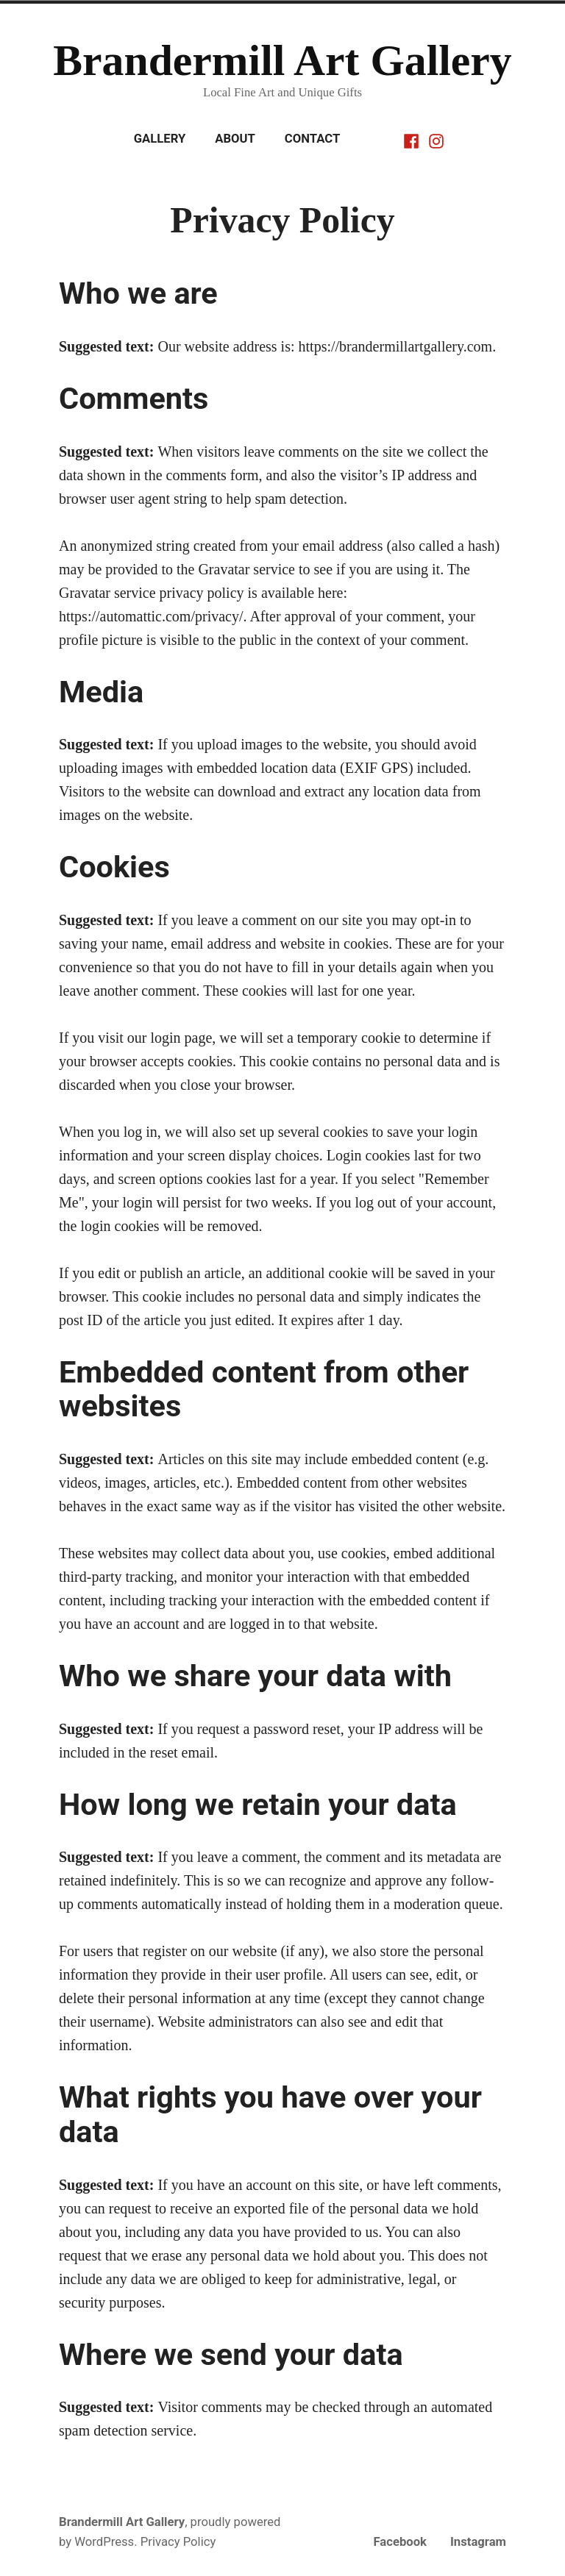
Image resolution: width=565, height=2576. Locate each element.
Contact (312, 139)
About (235, 139)
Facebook (400, 2542)
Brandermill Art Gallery (282, 60)
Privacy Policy (178, 2542)
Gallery (160, 139)
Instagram (478, 2542)
